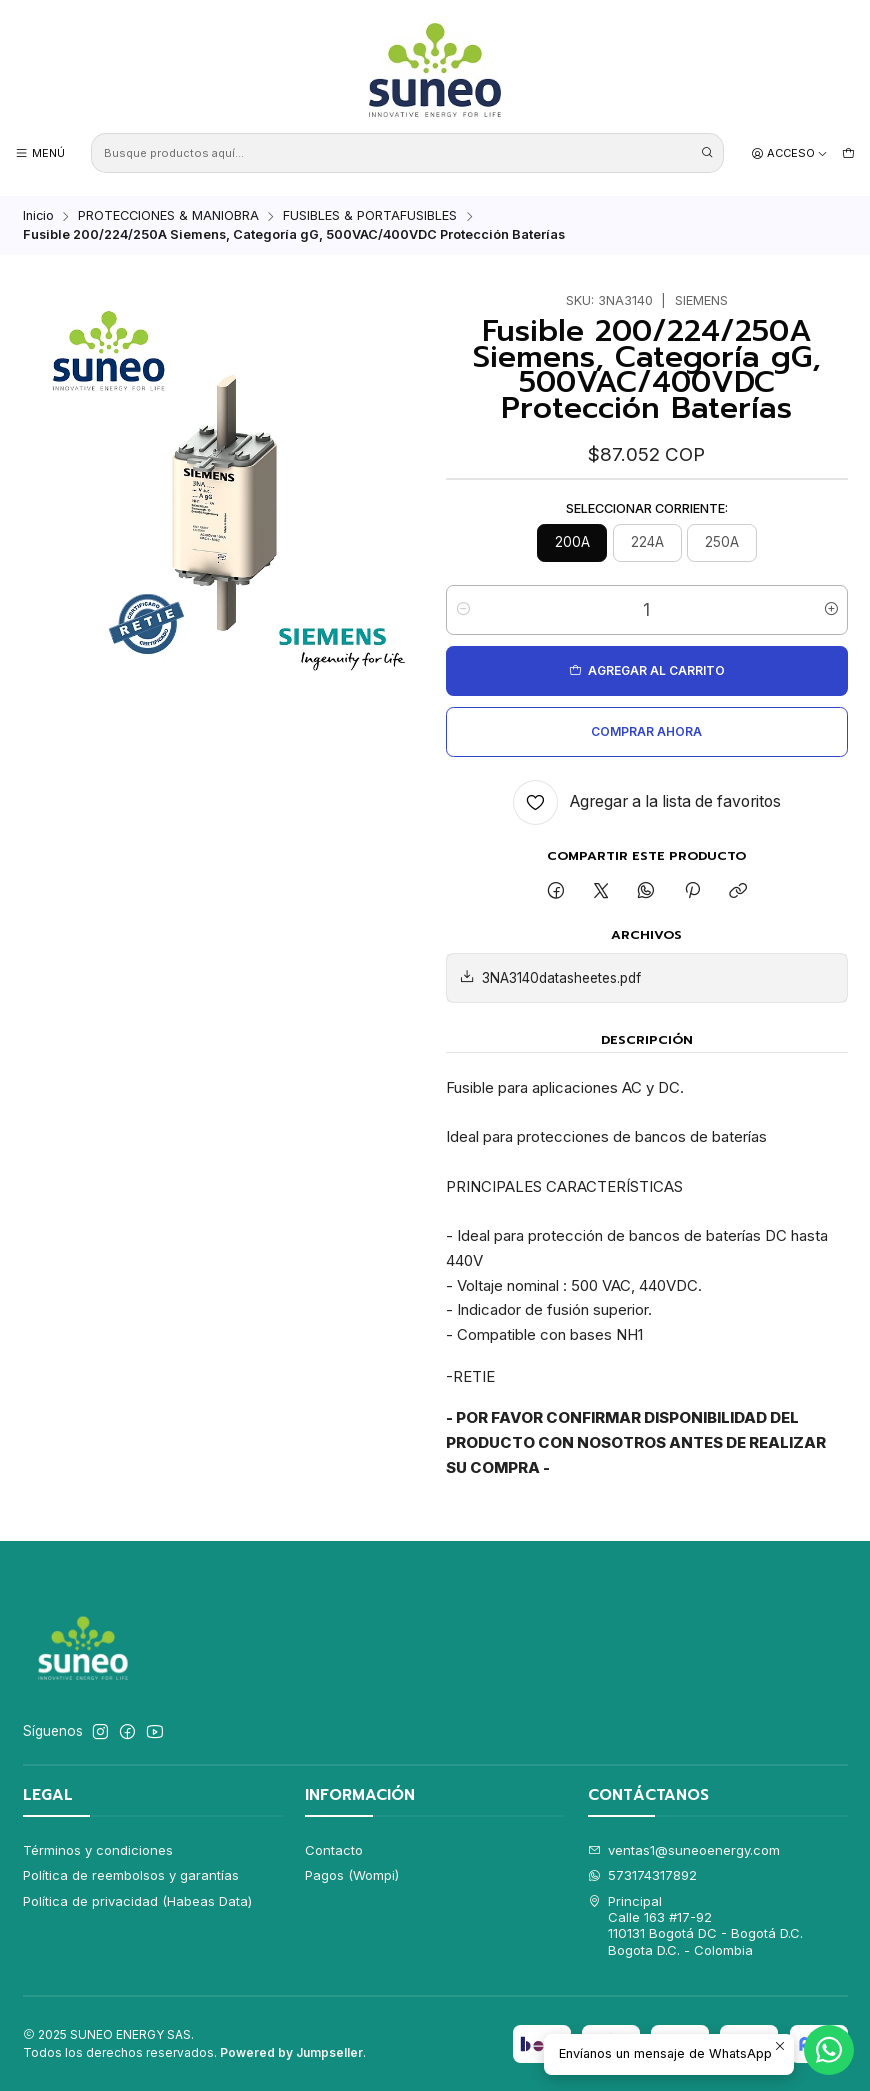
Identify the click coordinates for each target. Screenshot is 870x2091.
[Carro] (848, 153)
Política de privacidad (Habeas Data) (137, 1901)
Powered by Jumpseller (291, 2052)
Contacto (334, 1850)
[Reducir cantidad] (462, 610)
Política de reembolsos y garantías (131, 1875)
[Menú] (40, 153)
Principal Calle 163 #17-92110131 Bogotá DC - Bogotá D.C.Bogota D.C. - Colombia (696, 1925)
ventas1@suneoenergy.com (684, 1850)
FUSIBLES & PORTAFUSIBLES (370, 216)
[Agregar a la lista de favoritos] (646, 802)
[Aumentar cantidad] (831, 610)
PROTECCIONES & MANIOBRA (168, 216)
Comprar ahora (646, 731)
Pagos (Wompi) (352, 1875)
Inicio (38, 216)
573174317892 (643, 1875)
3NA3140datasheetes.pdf (550, 978)
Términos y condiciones (98, 1850)
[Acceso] (790, 153)
